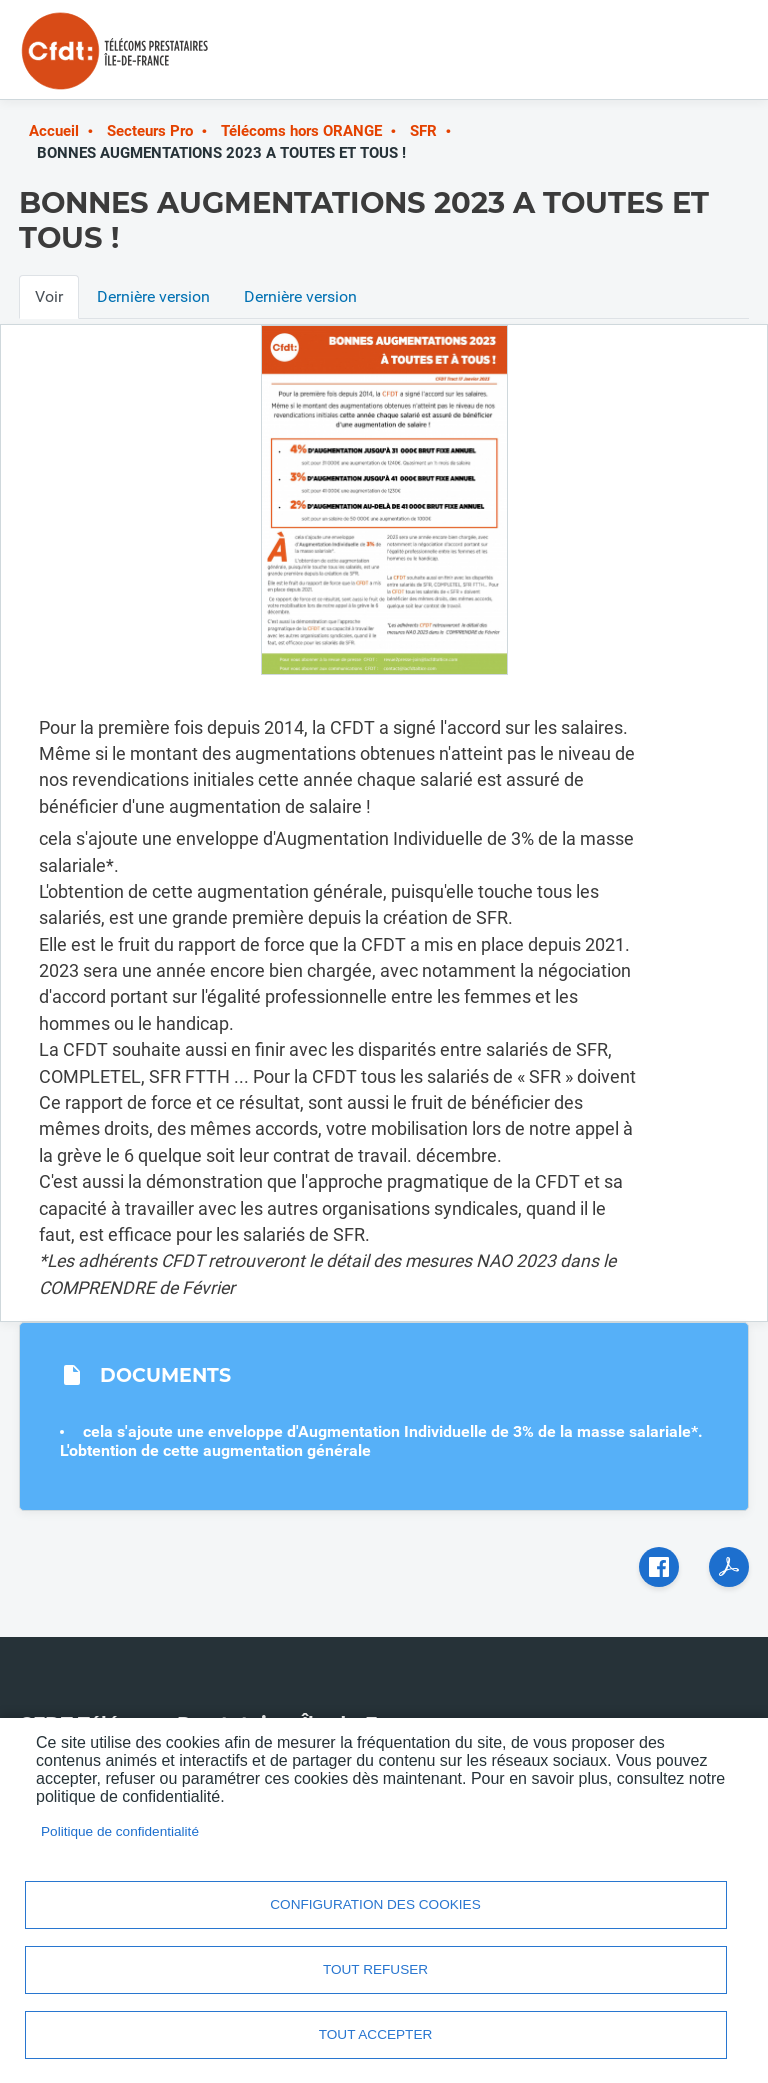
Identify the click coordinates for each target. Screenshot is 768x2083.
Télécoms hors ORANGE (301, 131)
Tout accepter (376, 2034)
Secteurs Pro (150, 131)
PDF (729, 1567)
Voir (49, 296)
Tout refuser (375, 1969)
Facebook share (659, 1567)
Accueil (54, 131)
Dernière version (153, 296)
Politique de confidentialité (120, 1831)
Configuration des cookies (375, 1904)
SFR (423, 131)
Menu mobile (709, 58)
